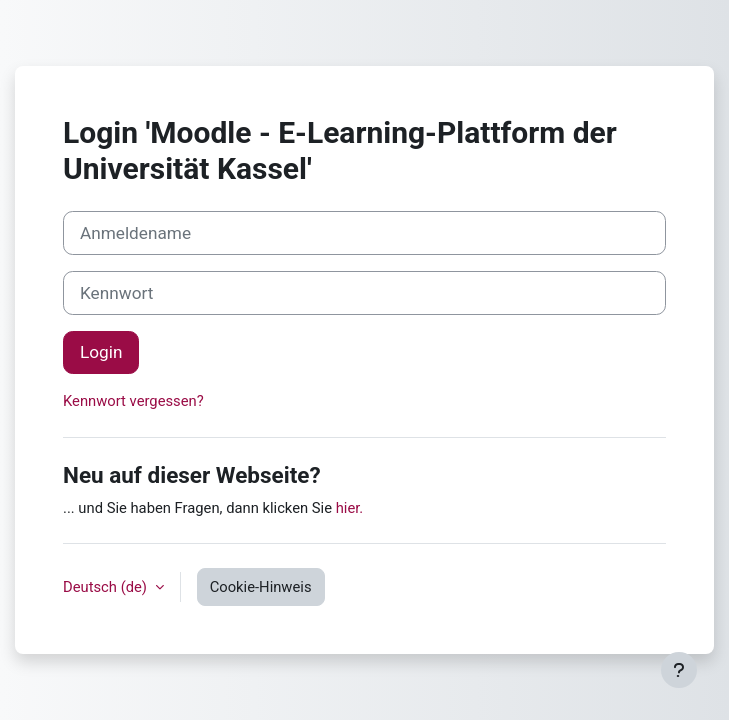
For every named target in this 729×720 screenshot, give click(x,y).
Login (101, 352)
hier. (350, 508)
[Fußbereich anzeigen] (679, 670)
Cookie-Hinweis (261, 587)
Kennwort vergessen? (133, 401)
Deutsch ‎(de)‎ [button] (107, 587)
